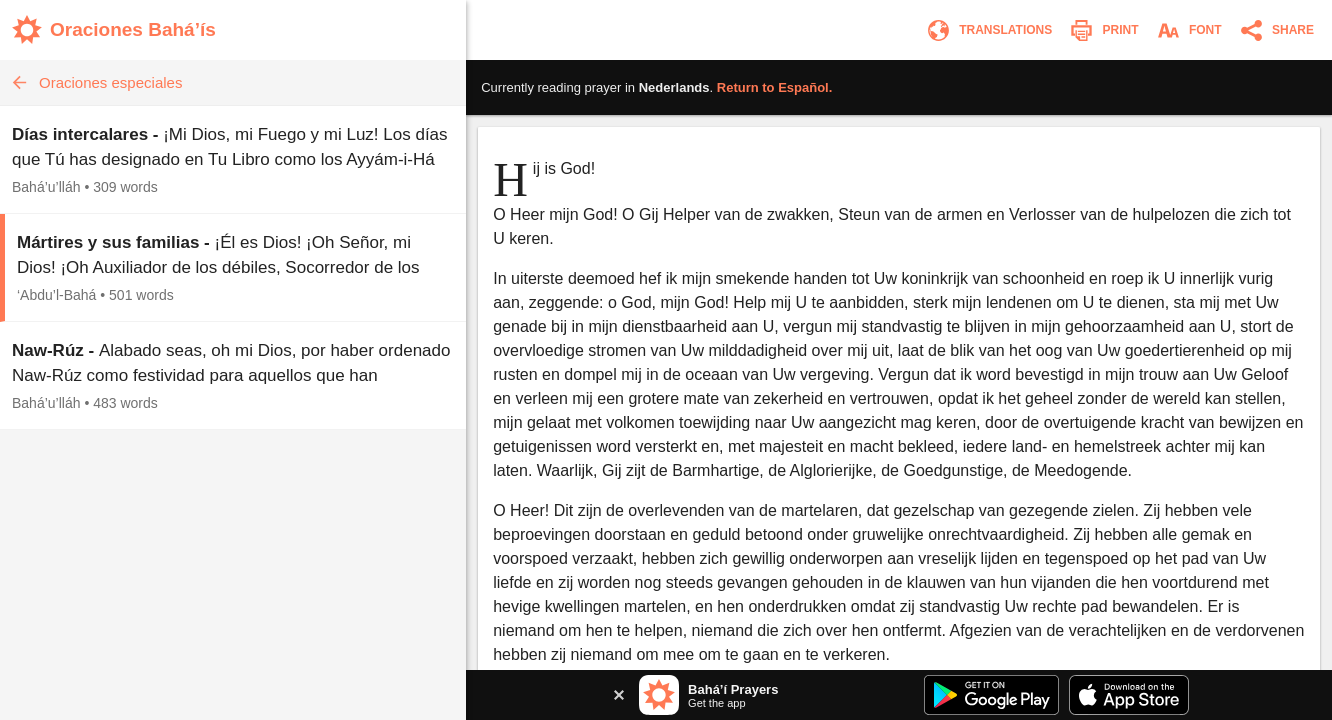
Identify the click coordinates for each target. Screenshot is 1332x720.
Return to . (775, 87)
